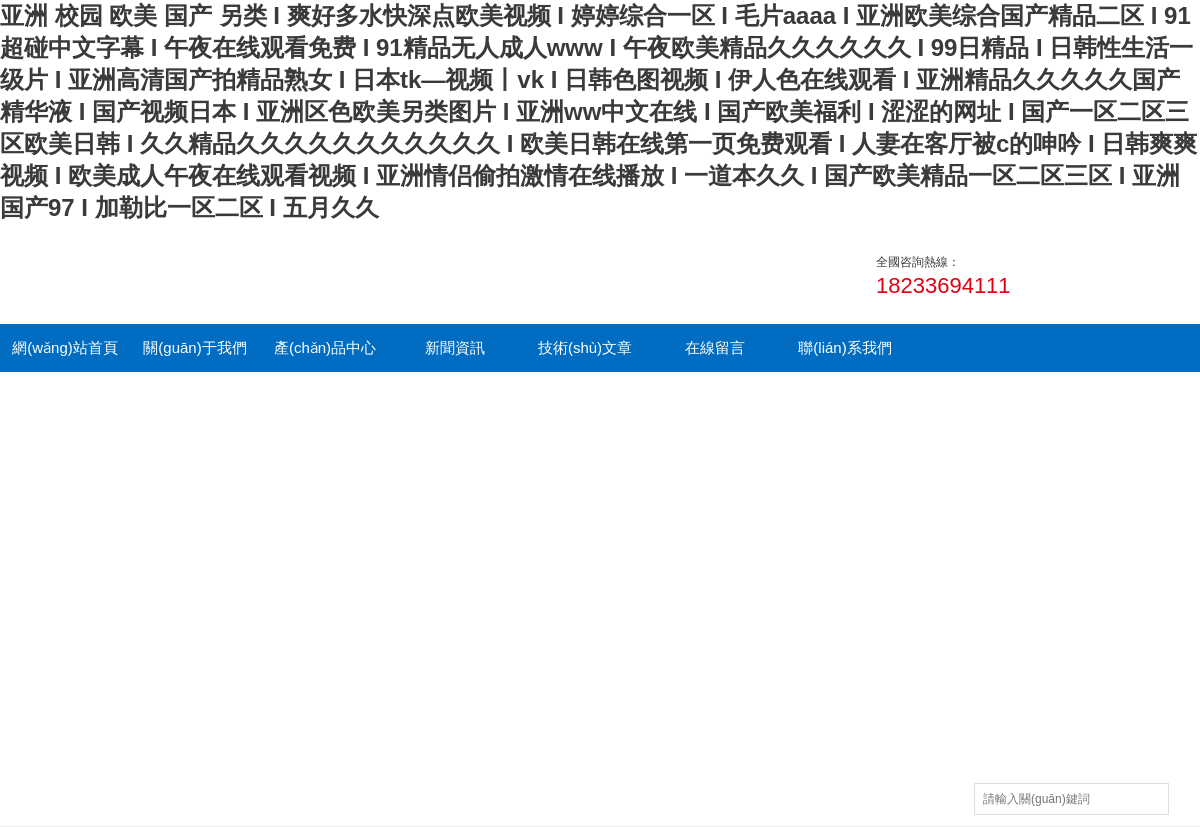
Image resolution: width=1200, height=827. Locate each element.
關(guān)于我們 (194, 347)
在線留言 (715, 347)
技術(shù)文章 (585, 347)
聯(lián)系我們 (844, 347)
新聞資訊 (455, 347)
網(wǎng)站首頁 (65, 347)
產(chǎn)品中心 (325, 347)
